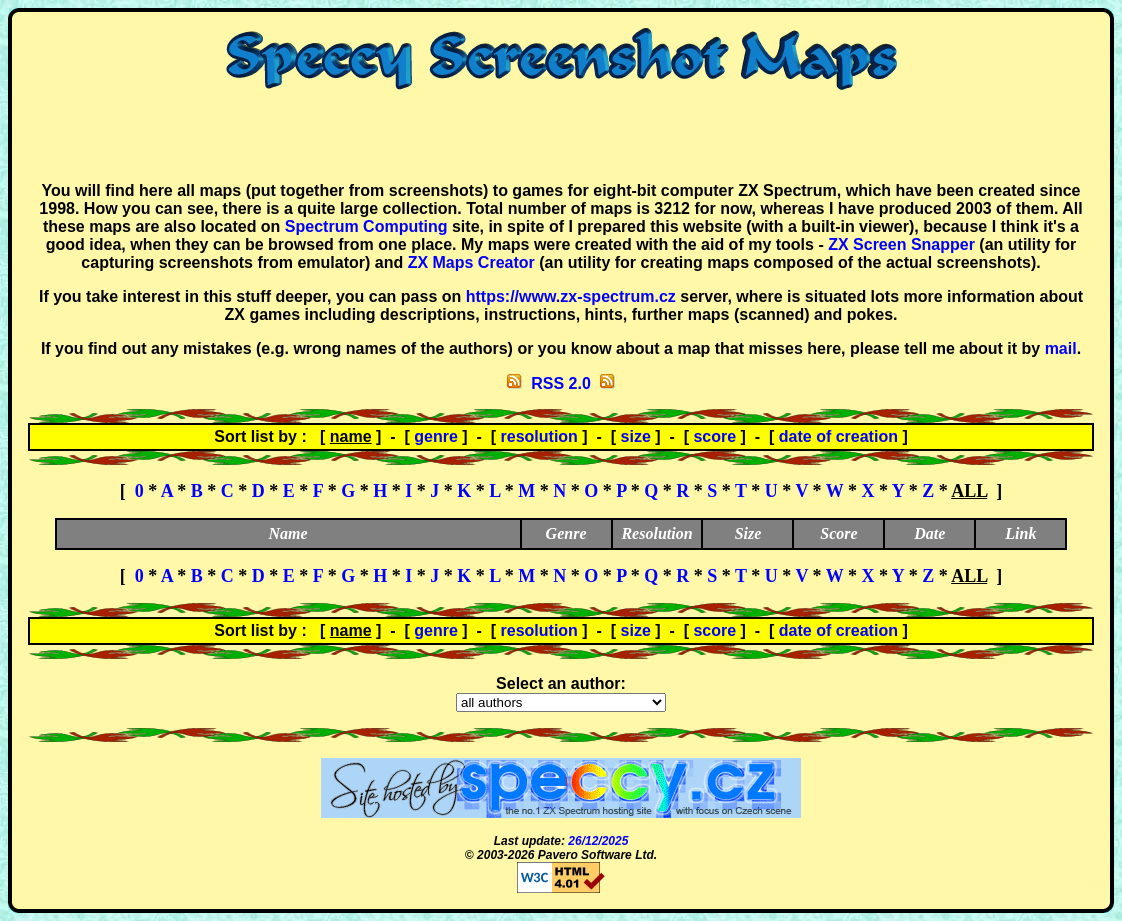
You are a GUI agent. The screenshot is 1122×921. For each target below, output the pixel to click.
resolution (539, 436)
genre (436, 436)
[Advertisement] (561, 136)
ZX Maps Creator (471, 262)
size (636, 436)
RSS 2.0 (561, 383)
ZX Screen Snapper (901, 244)
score (714, 436)
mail (1061, 348)
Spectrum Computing (366, 226)
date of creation (838, 436)
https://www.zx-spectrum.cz (571, 296)
